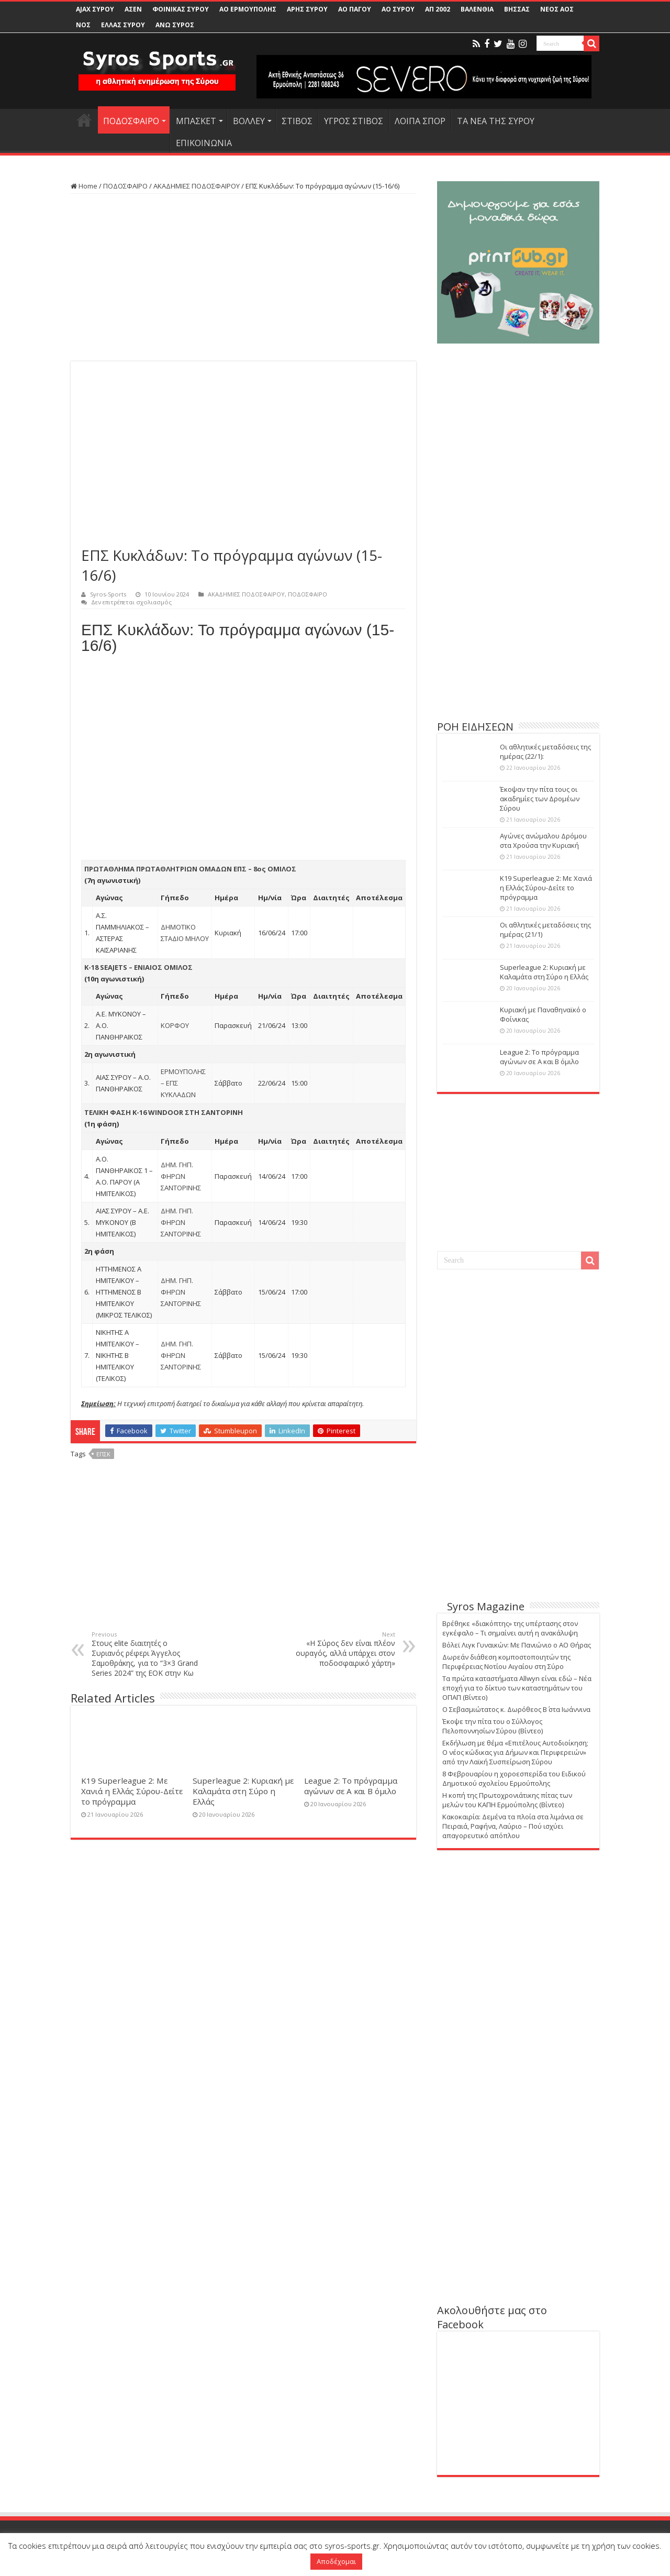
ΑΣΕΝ (133, 9)
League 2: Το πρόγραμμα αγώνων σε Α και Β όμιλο (350, 1785)
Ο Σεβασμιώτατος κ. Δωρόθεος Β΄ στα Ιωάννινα (516, 1709)
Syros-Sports (108, 594)
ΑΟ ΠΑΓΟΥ (354, 9)
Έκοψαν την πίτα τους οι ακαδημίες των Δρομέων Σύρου (539, 798)
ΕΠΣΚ (103, 1454)
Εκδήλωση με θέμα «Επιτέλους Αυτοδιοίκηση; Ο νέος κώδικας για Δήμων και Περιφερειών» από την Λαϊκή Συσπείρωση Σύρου (515, 1752)
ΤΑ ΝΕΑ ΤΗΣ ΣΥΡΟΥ (495, 121)
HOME (84, 120)
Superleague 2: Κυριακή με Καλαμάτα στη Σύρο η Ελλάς (243, 1791)
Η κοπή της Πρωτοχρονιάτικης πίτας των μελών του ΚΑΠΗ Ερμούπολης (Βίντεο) (507, 1799)
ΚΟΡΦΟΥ (175, 1025)
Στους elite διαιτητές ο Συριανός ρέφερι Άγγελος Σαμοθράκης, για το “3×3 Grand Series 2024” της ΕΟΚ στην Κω (145, 1654)
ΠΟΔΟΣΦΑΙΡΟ (131, 121)
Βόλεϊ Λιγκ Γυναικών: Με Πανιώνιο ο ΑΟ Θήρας (516, 1645)
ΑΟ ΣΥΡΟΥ (398, 9)
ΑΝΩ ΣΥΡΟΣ (174, 24)
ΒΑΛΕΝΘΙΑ (477, 9)
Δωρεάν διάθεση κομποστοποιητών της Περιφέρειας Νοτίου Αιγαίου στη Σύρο (506, 1661)
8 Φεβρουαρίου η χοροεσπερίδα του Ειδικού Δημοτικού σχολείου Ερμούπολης (514, 1778)
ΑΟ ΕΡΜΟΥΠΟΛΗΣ (247, 9)
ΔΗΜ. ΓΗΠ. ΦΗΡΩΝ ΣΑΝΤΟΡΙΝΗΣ (181, 1176)
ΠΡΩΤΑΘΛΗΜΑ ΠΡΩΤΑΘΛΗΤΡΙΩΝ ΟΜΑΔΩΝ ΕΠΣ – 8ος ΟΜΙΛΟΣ (190, 869)
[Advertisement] (243, 277)
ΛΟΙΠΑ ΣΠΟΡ (420, 121)
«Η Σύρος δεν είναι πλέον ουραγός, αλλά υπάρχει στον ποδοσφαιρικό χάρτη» (341, 1649)
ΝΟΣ (83, 24)
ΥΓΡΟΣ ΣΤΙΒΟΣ (353, 121)
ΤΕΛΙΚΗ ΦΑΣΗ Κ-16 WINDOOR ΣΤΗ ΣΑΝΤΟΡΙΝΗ (163, 1112)
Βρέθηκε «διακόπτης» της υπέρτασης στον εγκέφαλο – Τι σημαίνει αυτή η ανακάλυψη (510, 1628)
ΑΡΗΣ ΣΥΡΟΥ (307, 9)
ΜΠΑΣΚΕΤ (196, 121)
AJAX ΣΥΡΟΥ (95, 9)
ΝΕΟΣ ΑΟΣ (557, 9)
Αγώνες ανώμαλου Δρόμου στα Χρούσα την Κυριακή (543, 840)
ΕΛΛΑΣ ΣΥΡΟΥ (123, 24)
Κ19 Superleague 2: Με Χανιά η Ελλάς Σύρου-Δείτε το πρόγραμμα (132, 1791)
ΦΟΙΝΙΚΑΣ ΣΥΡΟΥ (180, 9)
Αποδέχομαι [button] (336, 2561)
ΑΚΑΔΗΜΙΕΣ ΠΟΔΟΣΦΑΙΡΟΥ (196, 186)
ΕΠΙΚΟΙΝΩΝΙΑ (204, 143)
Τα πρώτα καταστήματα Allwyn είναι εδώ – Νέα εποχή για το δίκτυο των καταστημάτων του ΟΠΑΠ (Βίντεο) (516, 1688)
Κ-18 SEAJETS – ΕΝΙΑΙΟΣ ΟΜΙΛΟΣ (138, 967)
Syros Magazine (485, 1606)
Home (84, 186)
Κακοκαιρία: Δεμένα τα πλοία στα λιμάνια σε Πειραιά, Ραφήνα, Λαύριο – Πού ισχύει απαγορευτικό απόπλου (513, 1826)
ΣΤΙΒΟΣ (297, 121)
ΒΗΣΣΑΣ (517, 9)
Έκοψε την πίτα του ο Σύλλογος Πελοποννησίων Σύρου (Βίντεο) (492, 1726)
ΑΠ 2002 (437, 9)
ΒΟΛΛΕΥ (249, 121)
